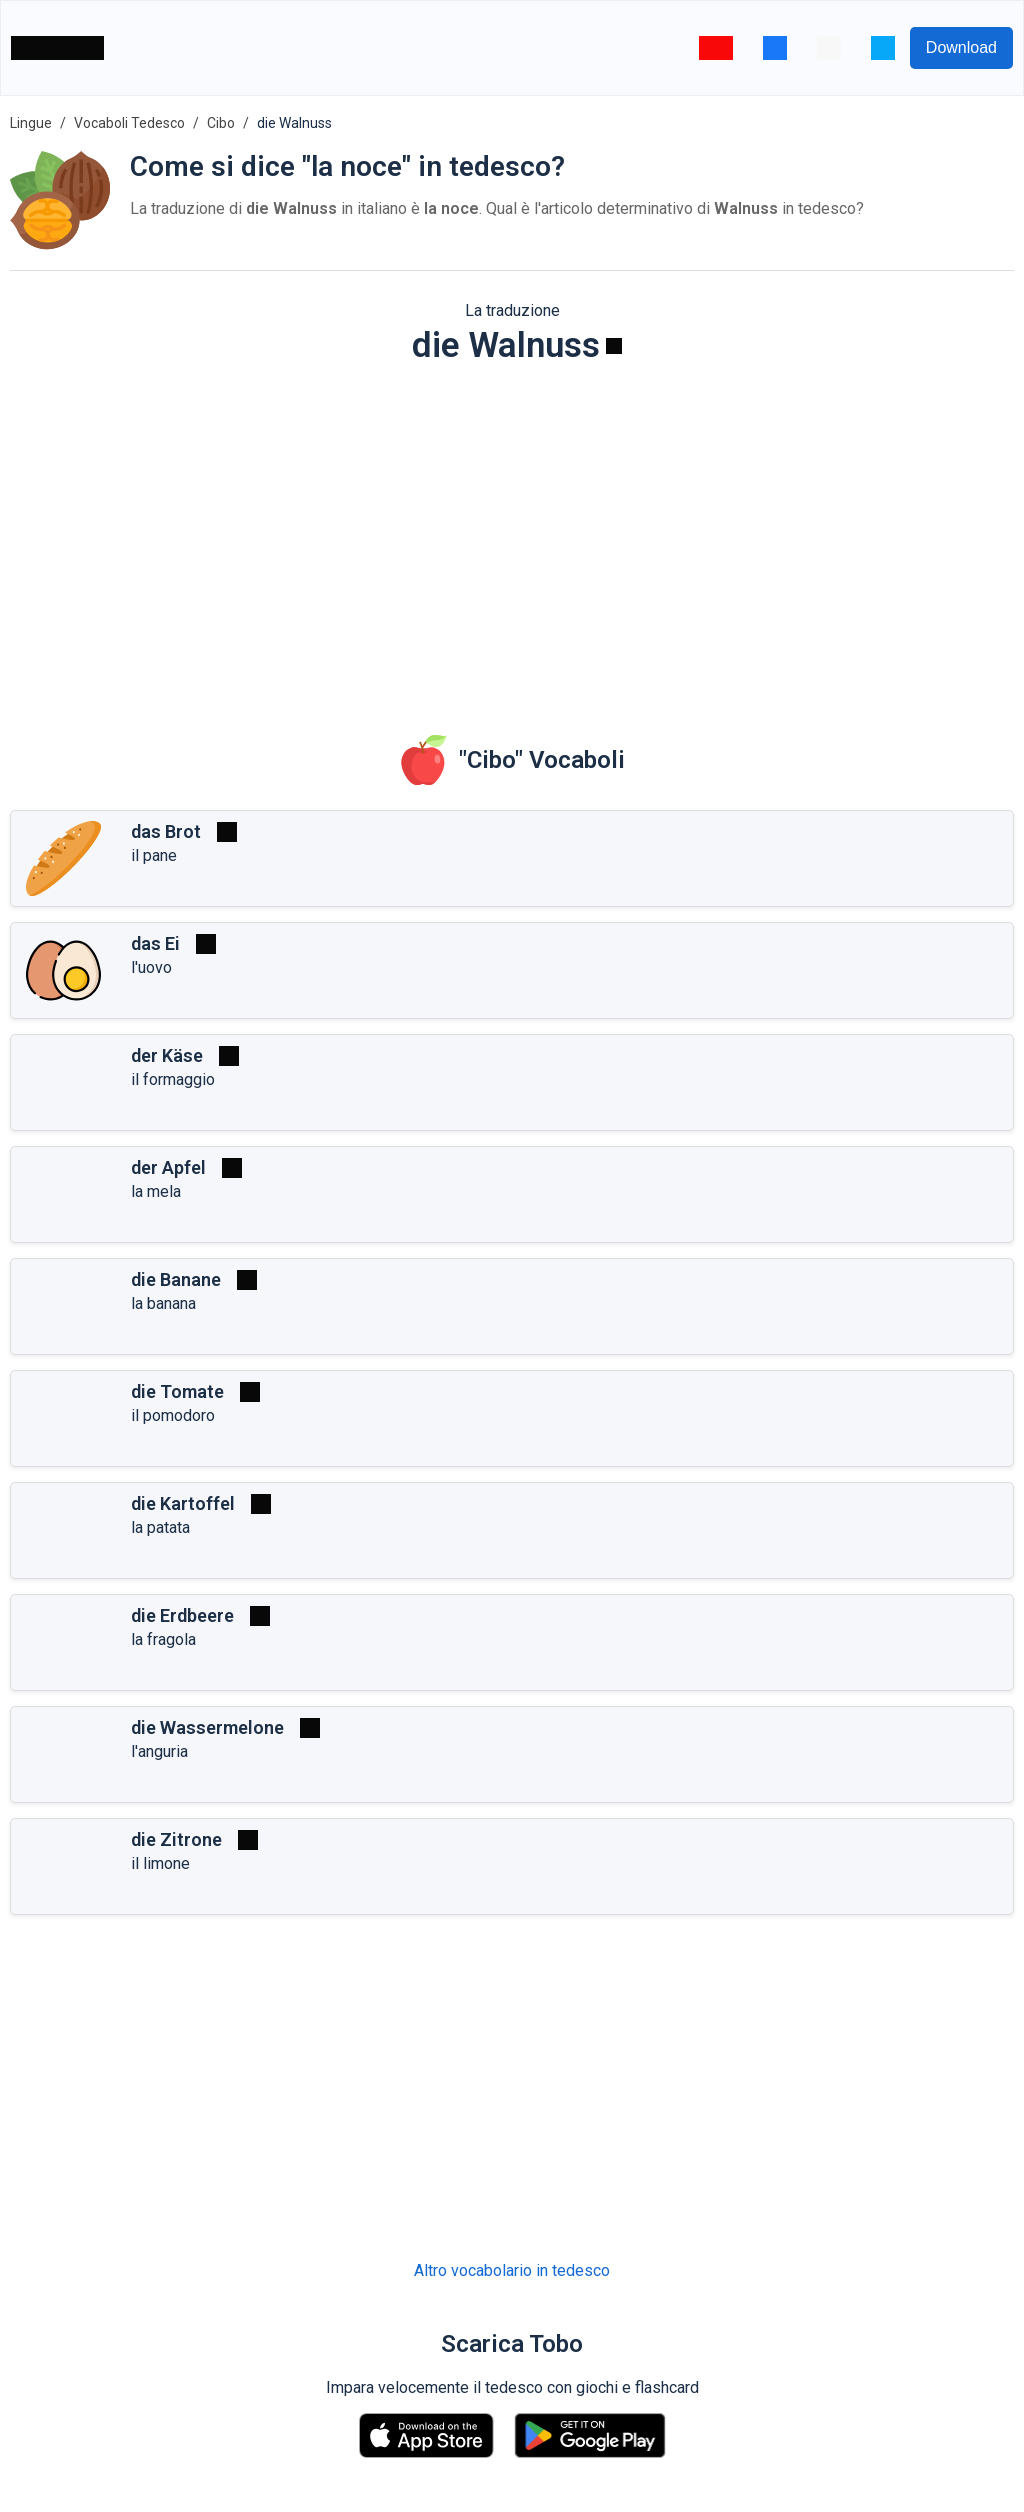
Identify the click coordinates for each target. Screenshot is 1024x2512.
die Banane (176, 1279)
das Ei (155, 943)
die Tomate (177, 1391)
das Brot (166, 831)
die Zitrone (176, 1839)
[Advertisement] (512, 536)
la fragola (163, 1639)
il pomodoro (173, 1415)
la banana (163, 1303)
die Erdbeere (182, 1615)
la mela (156, 1191)
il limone (160, 1863)
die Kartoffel (183, 1503)
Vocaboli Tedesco (129, 123)
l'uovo (151, 967)
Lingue (31, 123)
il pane (154, 855)
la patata (160, 1527)
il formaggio (173, 1079)
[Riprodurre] (614, 346)
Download (961, 47)
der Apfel (168, 1167)
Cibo (221, 123)
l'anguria (159, 1751)
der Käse (167, 1055)
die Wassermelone (207, 1727)
